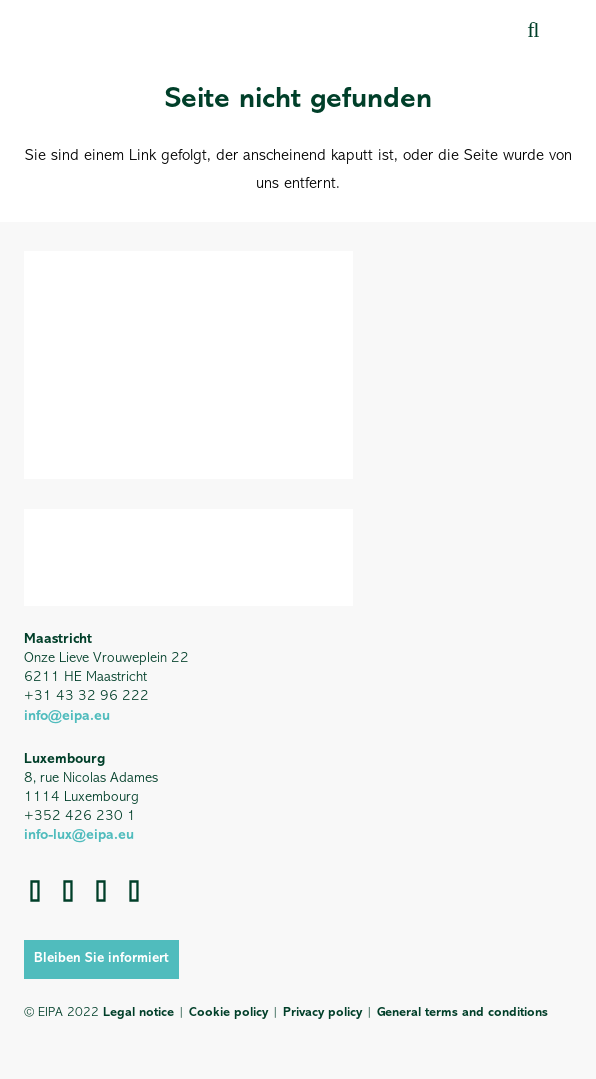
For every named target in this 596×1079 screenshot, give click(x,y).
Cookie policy (228, 1012)
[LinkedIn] (101, 891)
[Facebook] (68, 891)
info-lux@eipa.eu (79, 835)
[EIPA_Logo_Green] (109, 29)
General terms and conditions (462, 1012)
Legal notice (138, 1012)
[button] (533, 29)
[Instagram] (35, 891)
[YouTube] (134, 891)
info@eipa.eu (67, 716)
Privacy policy (322, 1012)
